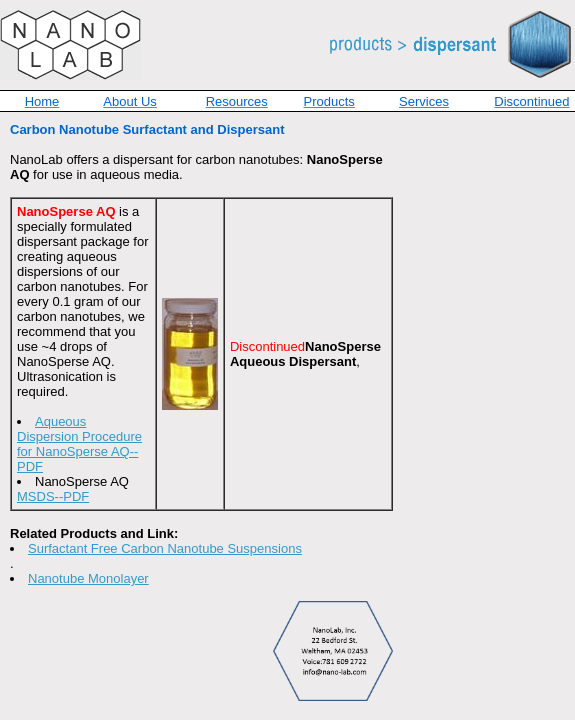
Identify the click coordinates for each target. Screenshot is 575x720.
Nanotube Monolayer (88, 578)
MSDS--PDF (53, 496)
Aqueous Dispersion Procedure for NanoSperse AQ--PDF (79, 444)
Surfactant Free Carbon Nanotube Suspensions (165, 548)
